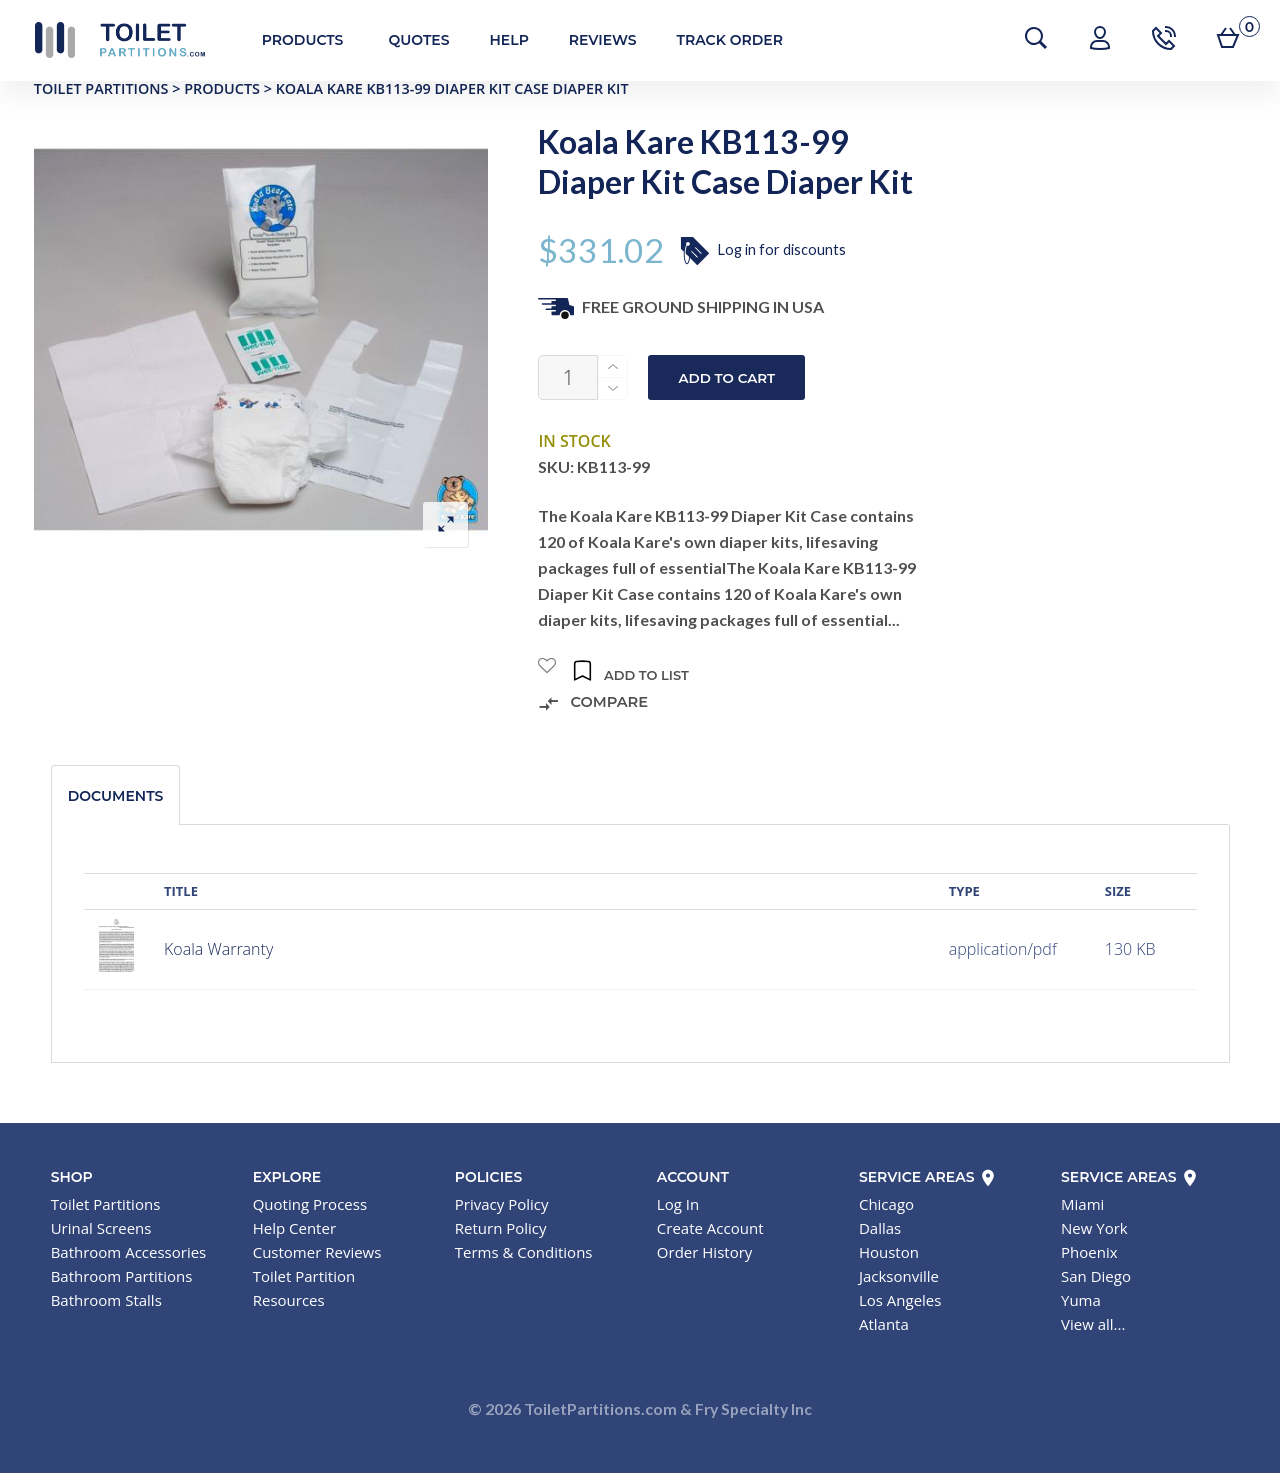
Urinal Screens (101, 1228)
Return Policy (501, 1228)
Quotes (408, 40)
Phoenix (1089, 1252)
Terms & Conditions (524, 1252)
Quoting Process (310, 1204)
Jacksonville (899, 1276)
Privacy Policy (502, 1204)
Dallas (880, 1228)
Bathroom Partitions (122, 1276)
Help (499, 40)
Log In (678, 1204)
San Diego (1096, 1276)
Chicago (886, 1204)
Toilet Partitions (110, 40)
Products (293, 40)
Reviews (593, 40)
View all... (1093, 1324)
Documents (116, 796)
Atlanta (884, 1324)
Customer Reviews (317, 1252)
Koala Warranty (218, 949)
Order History (704, 1252)
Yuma (1081, 1300)
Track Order (720, 40)
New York (1094, 1228)
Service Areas (928, 1177)
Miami (1082, 1204)
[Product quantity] (568, 377)
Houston (889, 1252)
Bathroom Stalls (106, 1300)
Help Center (294, 1228)
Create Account (710, 1228)
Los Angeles (900, 1300)
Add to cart (726, 378)
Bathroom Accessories (129, 1252)
